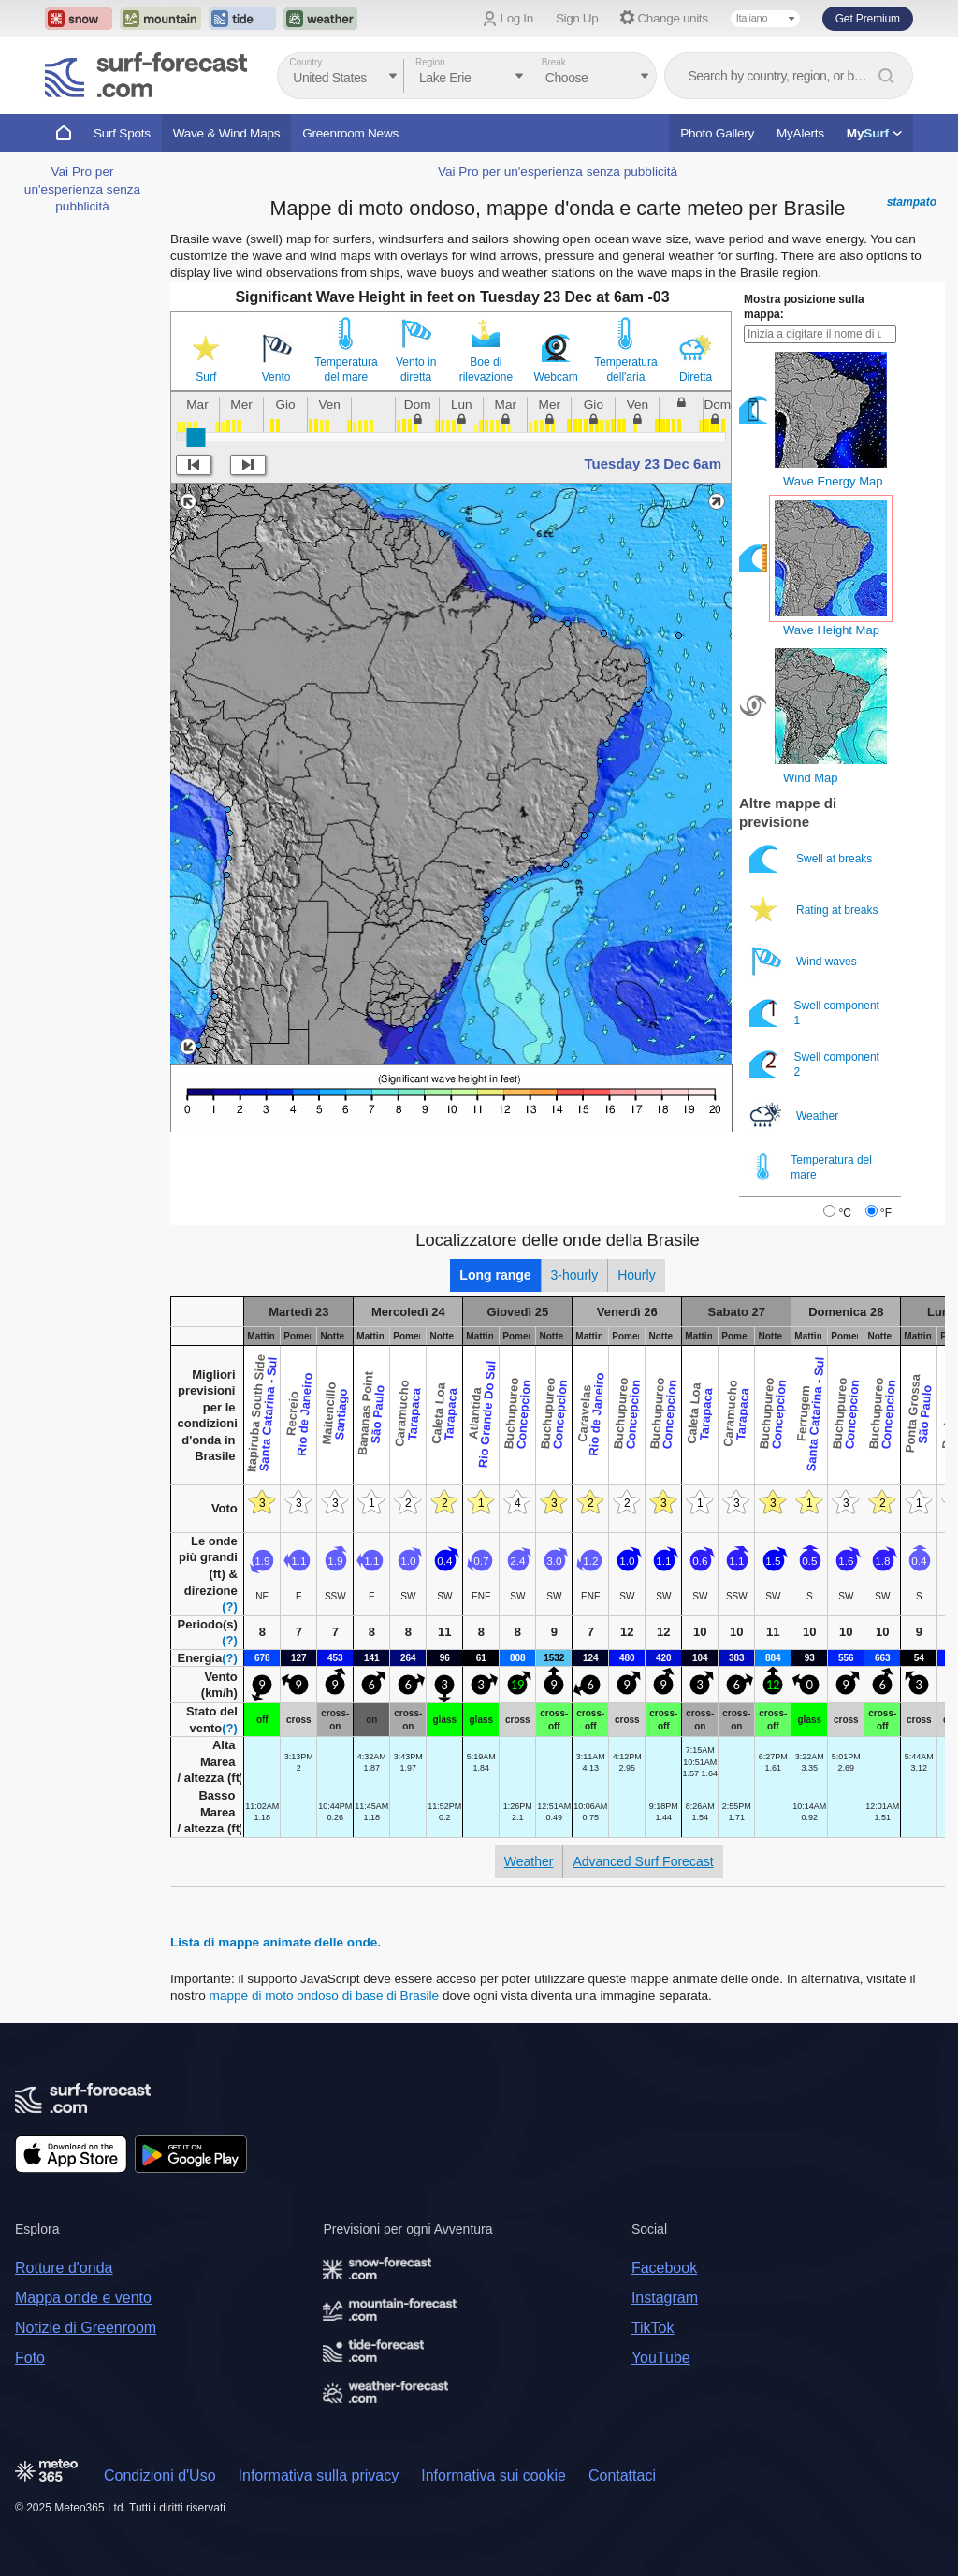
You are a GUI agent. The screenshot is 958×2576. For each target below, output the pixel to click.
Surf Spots (122, 133)
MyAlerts (800, 133)
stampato (911, 202)
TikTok (653, 2328)
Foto (30, 2358)
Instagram (664, 2298)
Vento (276, 377)
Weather (795, 1115)
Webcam (556, 377)
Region (430, 62)
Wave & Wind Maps (227, 133)
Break (554, 62)
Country (305, 62)
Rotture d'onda (63, 2268)
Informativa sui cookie (493, 2475)
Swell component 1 (814, 1012)
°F (886, 1213)
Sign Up (577, 18)
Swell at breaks (812, 858)
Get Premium (867, 18)
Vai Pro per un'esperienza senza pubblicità (82, 189)
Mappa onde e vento (83, 2298)
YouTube (660, 2358)
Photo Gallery (717, 133)
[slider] (195, 437)
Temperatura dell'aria (625, 369)
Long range (494, 1274)
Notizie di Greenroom (85, 2328)
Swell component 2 (814, 1064)
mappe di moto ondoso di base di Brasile (325, 1996)
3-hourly (575, 1274)
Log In (517, 18)
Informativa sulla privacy (319, 2475)
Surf (206, 377)
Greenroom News (350, 133)
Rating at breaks (815, 909)
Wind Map (810, 778)
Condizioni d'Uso (160, 2475)
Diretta (695, 377)
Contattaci (622, 2475)
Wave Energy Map (832, 481)
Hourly (636, 1274)
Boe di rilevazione (486, 369)
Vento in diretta (416, 369)
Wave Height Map (831, 630)
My (874, 133)
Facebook (664, 2268)
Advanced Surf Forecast (643, 1861)
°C (844, 1213)
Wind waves (804, 961)
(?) (230, 1606)
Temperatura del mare (345, 369)
